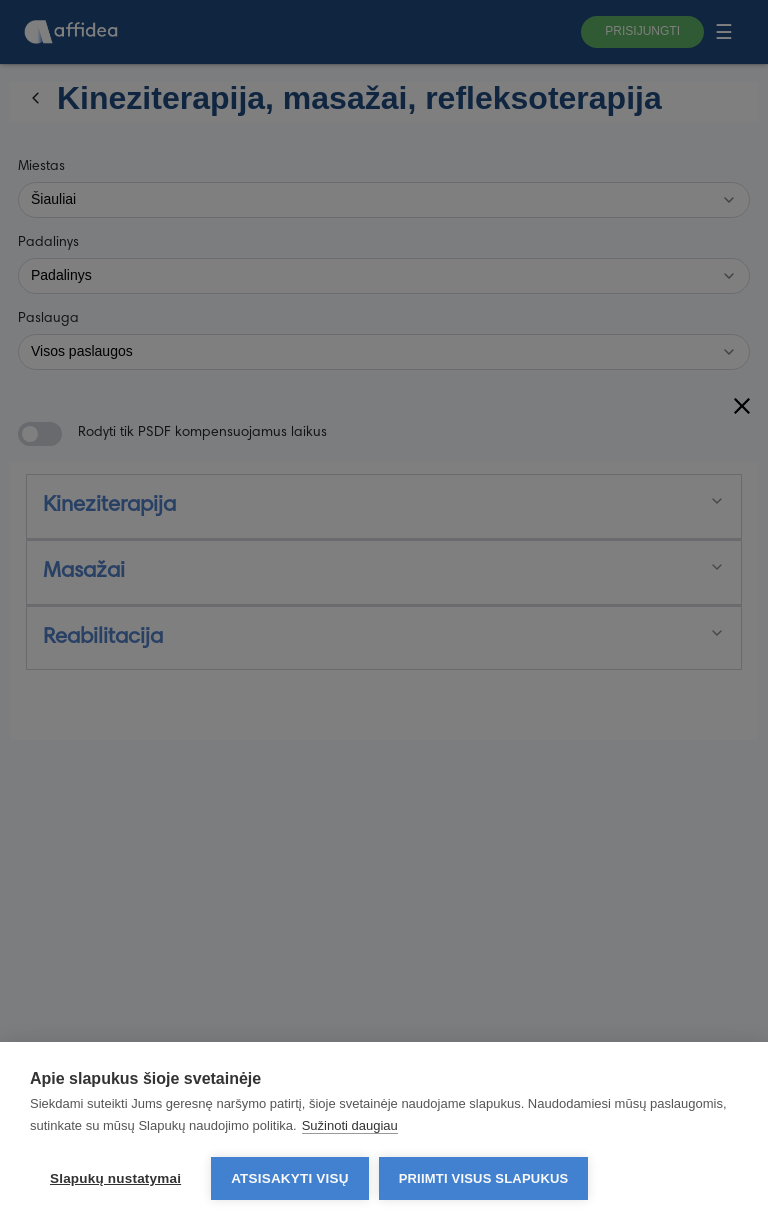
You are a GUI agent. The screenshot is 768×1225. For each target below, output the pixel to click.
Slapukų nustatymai (115, 1178)
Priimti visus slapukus (484, 1178)
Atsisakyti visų (290, 1178)
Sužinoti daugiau (350, 1125)
